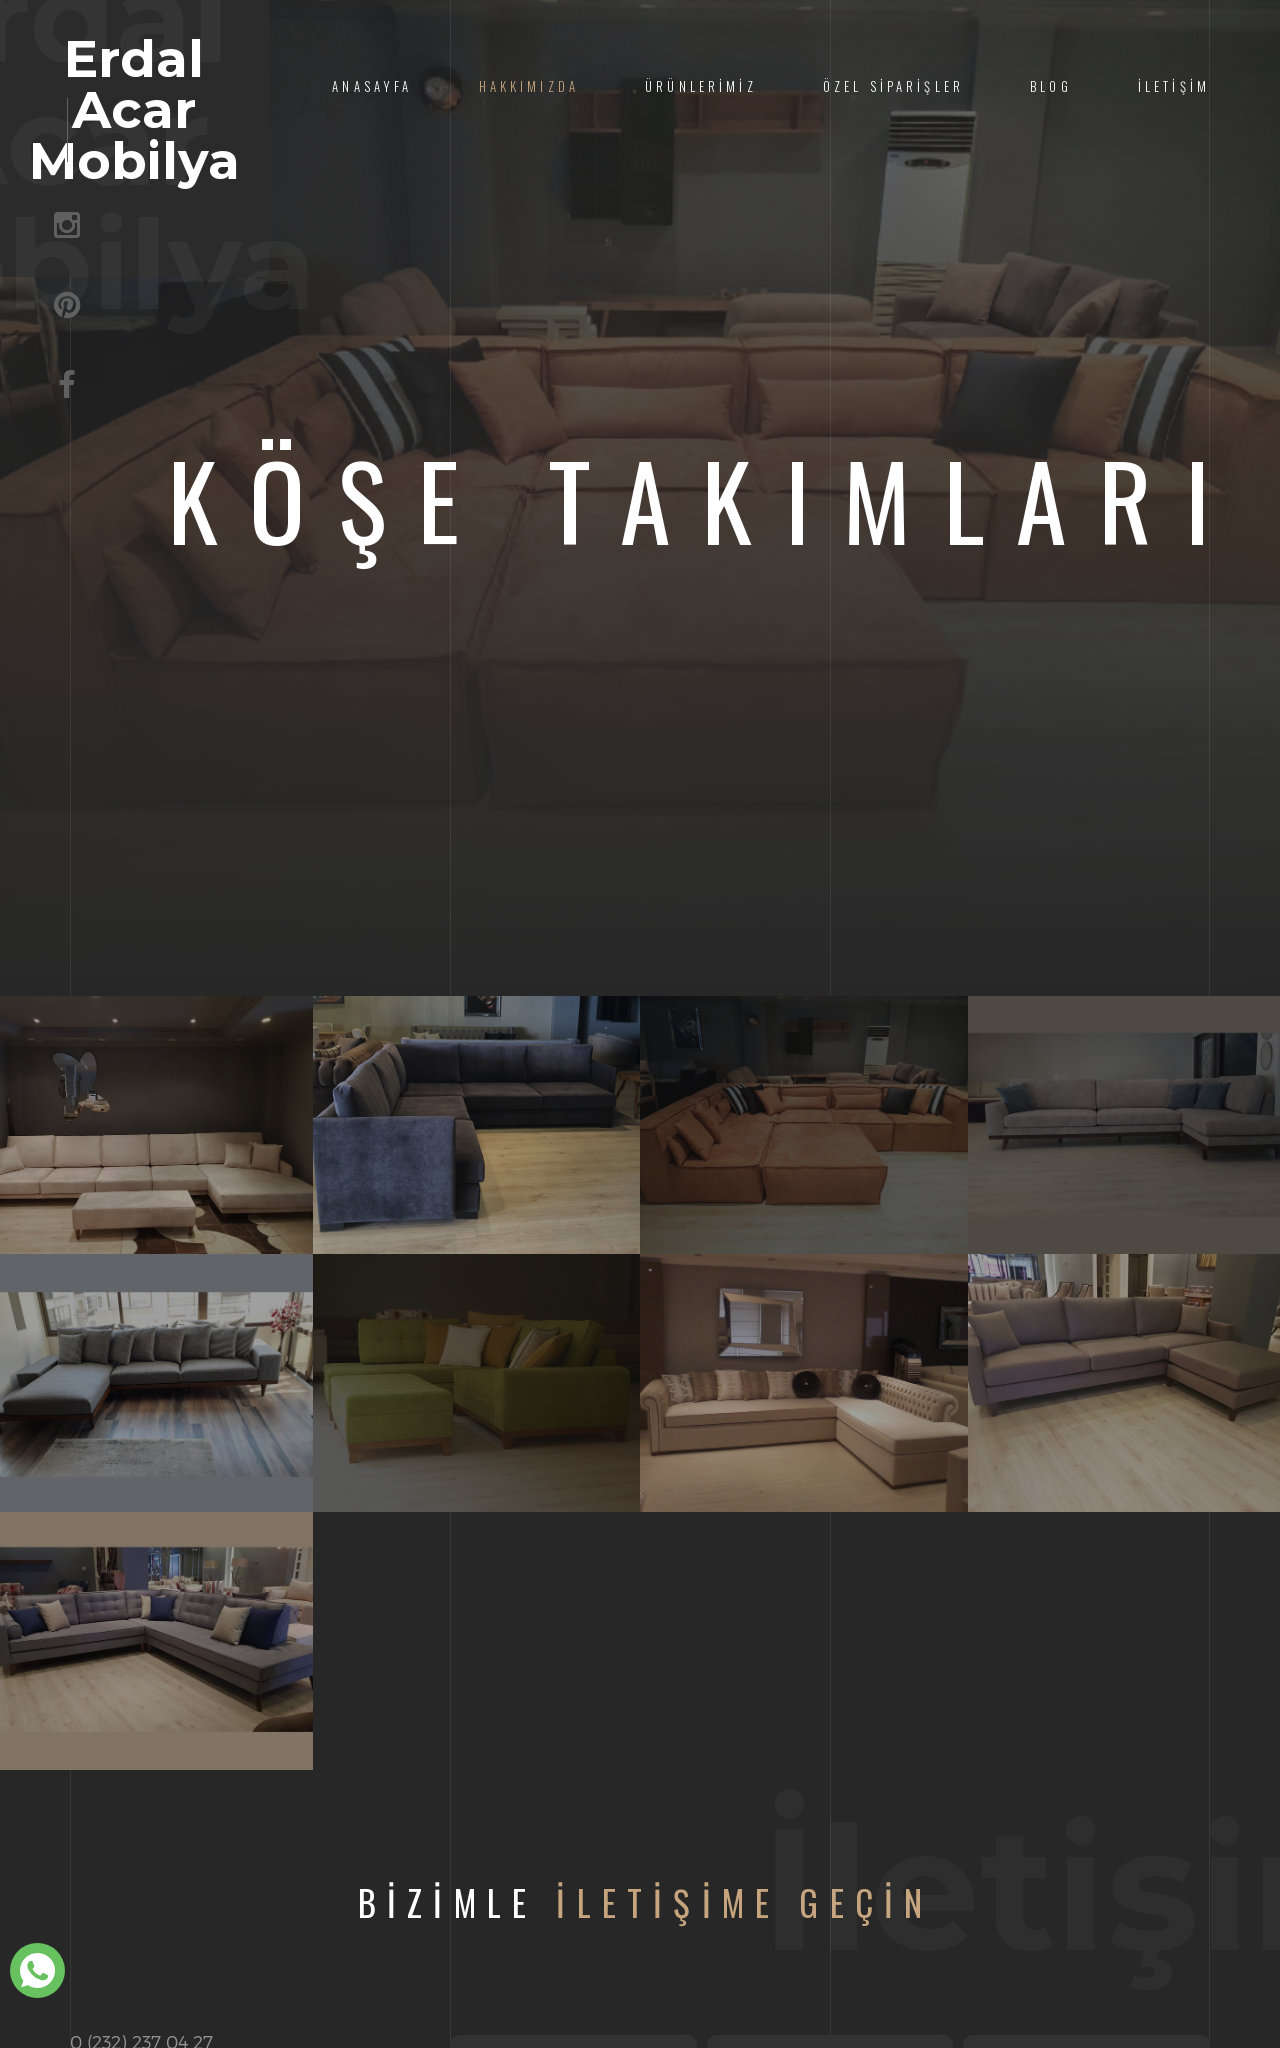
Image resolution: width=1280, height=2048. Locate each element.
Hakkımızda (529, 86)
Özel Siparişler (893, 86)
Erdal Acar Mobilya (253, 112)
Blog (1051, 86)
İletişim (1174, 86)
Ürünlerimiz (701, 86)
